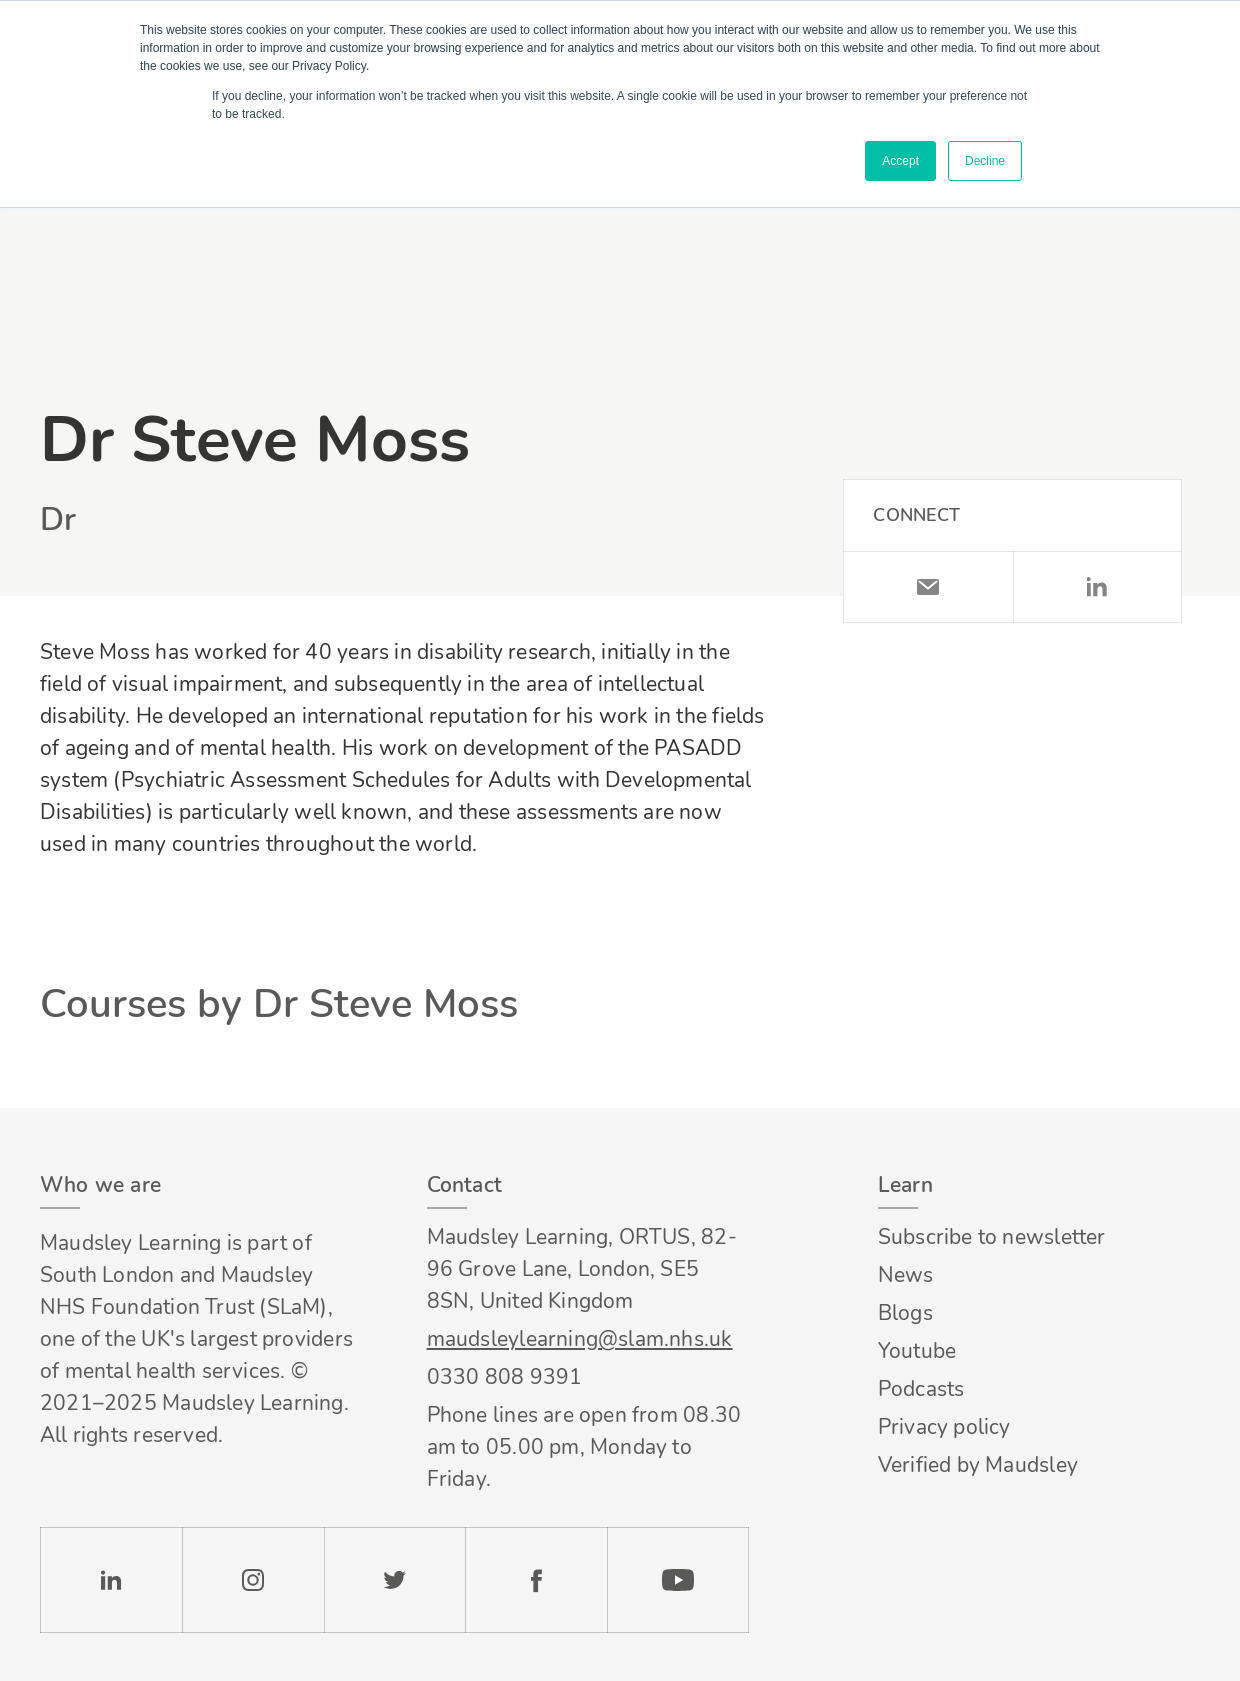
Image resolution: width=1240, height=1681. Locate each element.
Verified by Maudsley (978, 1465)
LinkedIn (1097, 587)
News (906, 1275)
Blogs (905, 1313)
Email (927, 587)
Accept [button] (900, 161)
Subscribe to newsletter (992, 1237)
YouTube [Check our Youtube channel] (678, 1580)
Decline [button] (985, 161)
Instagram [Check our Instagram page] (253, 1580)
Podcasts (921, 1389)
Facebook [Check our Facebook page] (536, 1580)
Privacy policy (944, 1427)
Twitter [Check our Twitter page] (395, 1580)
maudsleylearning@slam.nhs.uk (580, 1339)
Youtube (917, 1351)
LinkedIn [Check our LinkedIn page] (111, 1580)
